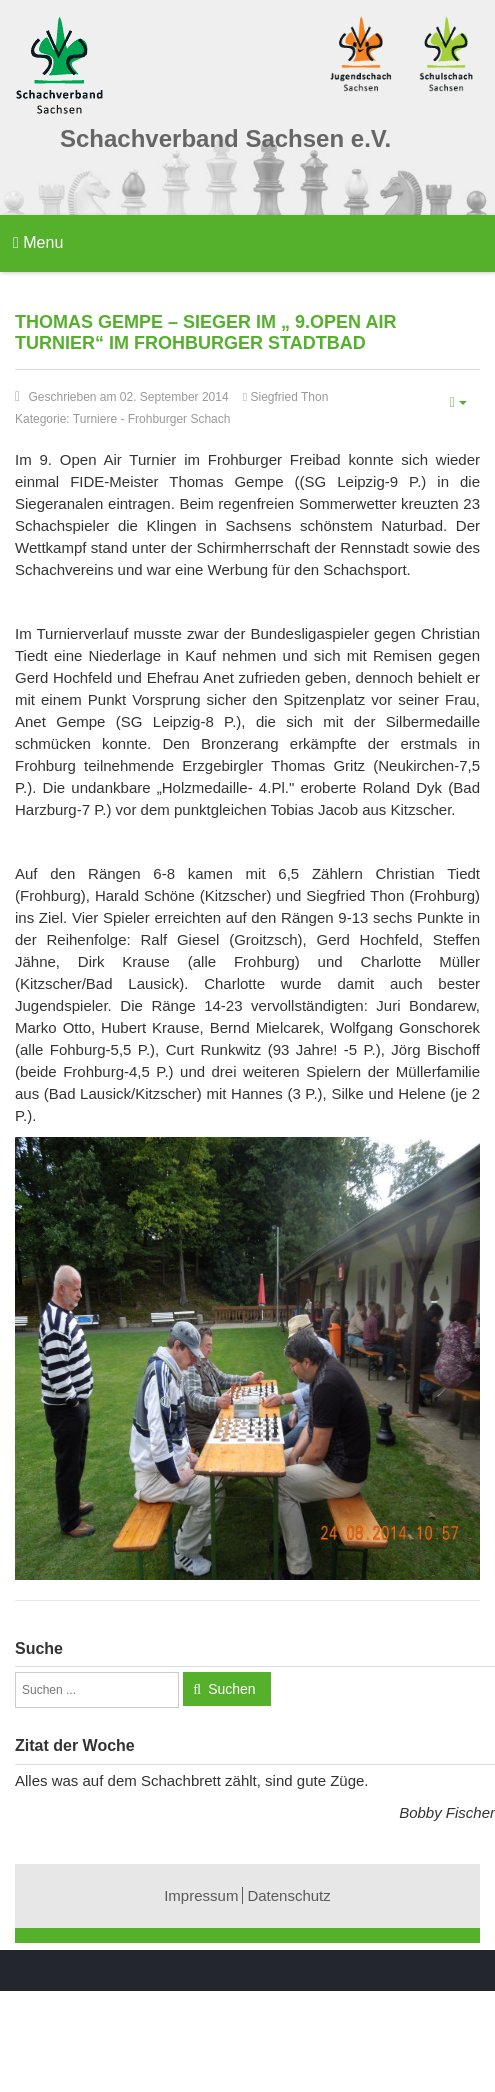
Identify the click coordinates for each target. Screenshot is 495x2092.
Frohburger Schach (179, 419)
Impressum (201, 1895)
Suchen (231, 1689)
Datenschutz (288, 1895)
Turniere (95, 419)
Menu (38, 242)
